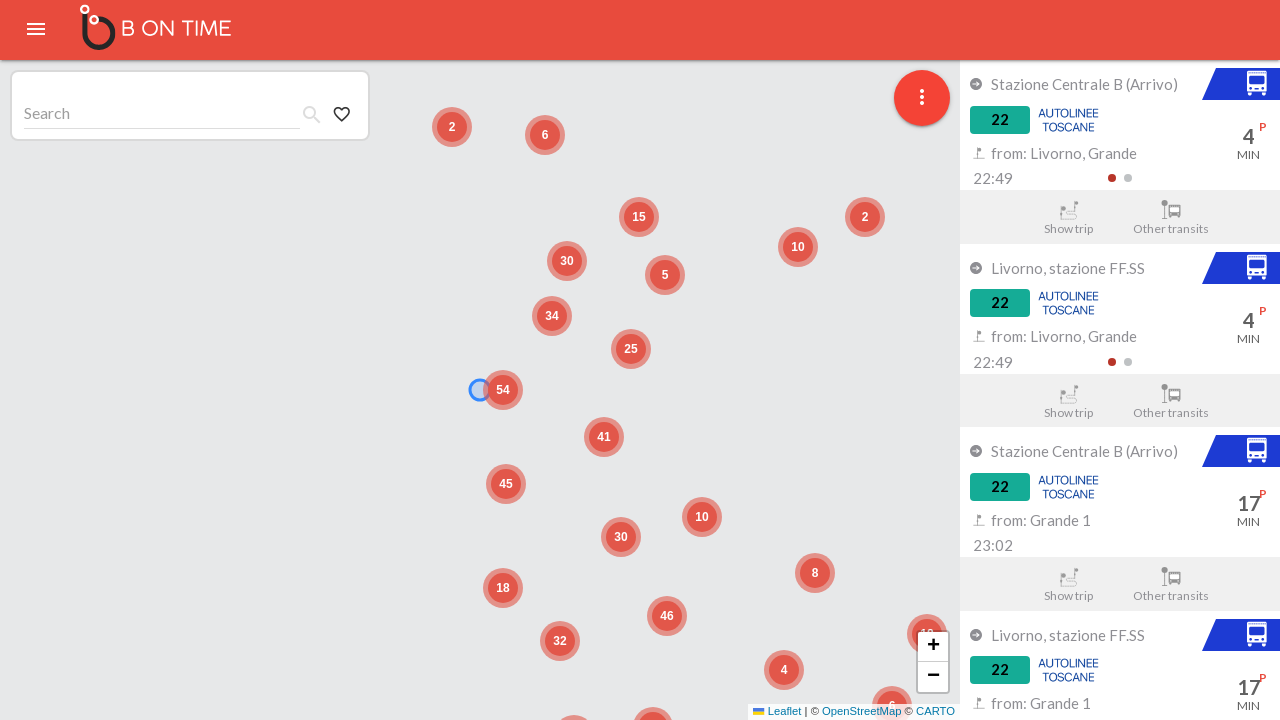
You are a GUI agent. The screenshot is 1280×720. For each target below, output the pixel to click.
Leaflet (777, 711)
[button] (815, 573)
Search (47, 112)
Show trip (1068, 218)
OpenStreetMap (861, 711)
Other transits (1171, 218)
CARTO (935, 711)
